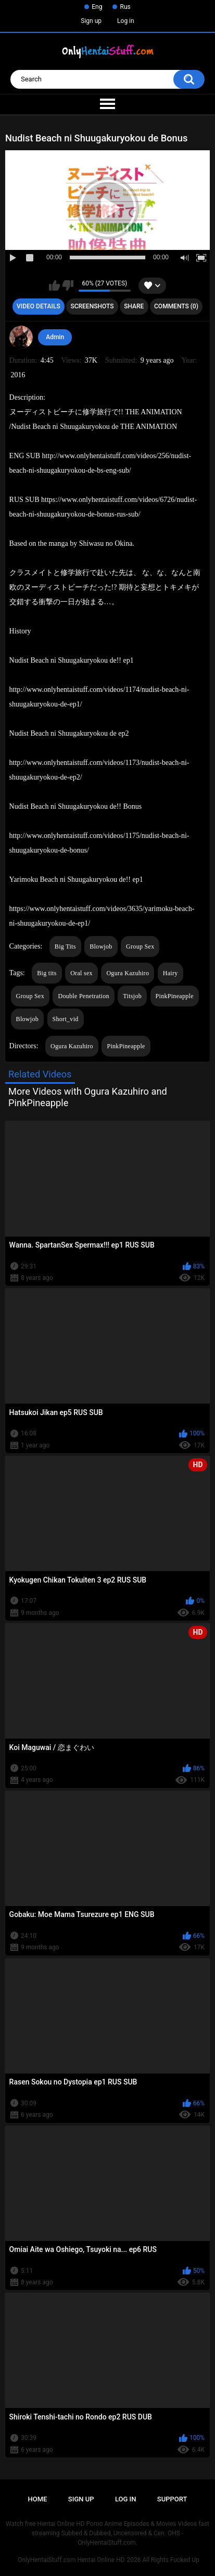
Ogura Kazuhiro (127, 973)
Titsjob (132, 996)
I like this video (54, 285)
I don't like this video (67, 285)
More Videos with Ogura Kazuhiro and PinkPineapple (87, 1097)
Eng (97, 6)
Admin (55, 337)
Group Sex (140, 946)
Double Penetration (83, 996)
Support (172, 2499)
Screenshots (91, 306)
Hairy (170, 973)
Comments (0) (176, 306)
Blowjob (101, 946)
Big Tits (65, 946)
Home (37, 2499)
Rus (125, 6)
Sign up (91, 21)
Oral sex (81, 973)
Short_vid (66, 1019)
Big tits (46, 973)
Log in (125, 21)
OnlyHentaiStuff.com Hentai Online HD (71, 2559)
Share (134, 306)
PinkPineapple (175, 996)
